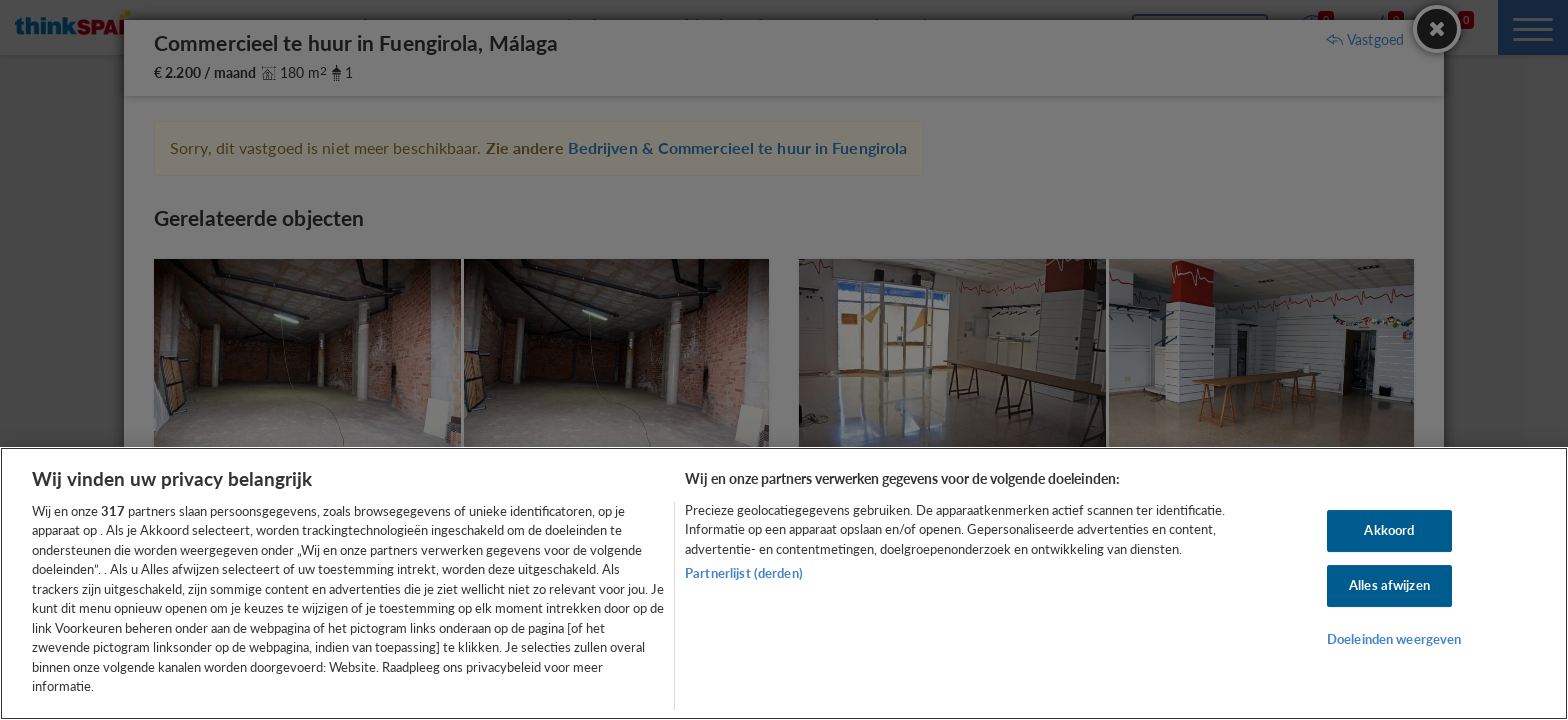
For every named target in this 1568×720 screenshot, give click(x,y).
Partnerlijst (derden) (744, 573)
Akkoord (1389, 531)
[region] (784, 583)
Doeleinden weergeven (1394, 639)
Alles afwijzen (1389, 585)
